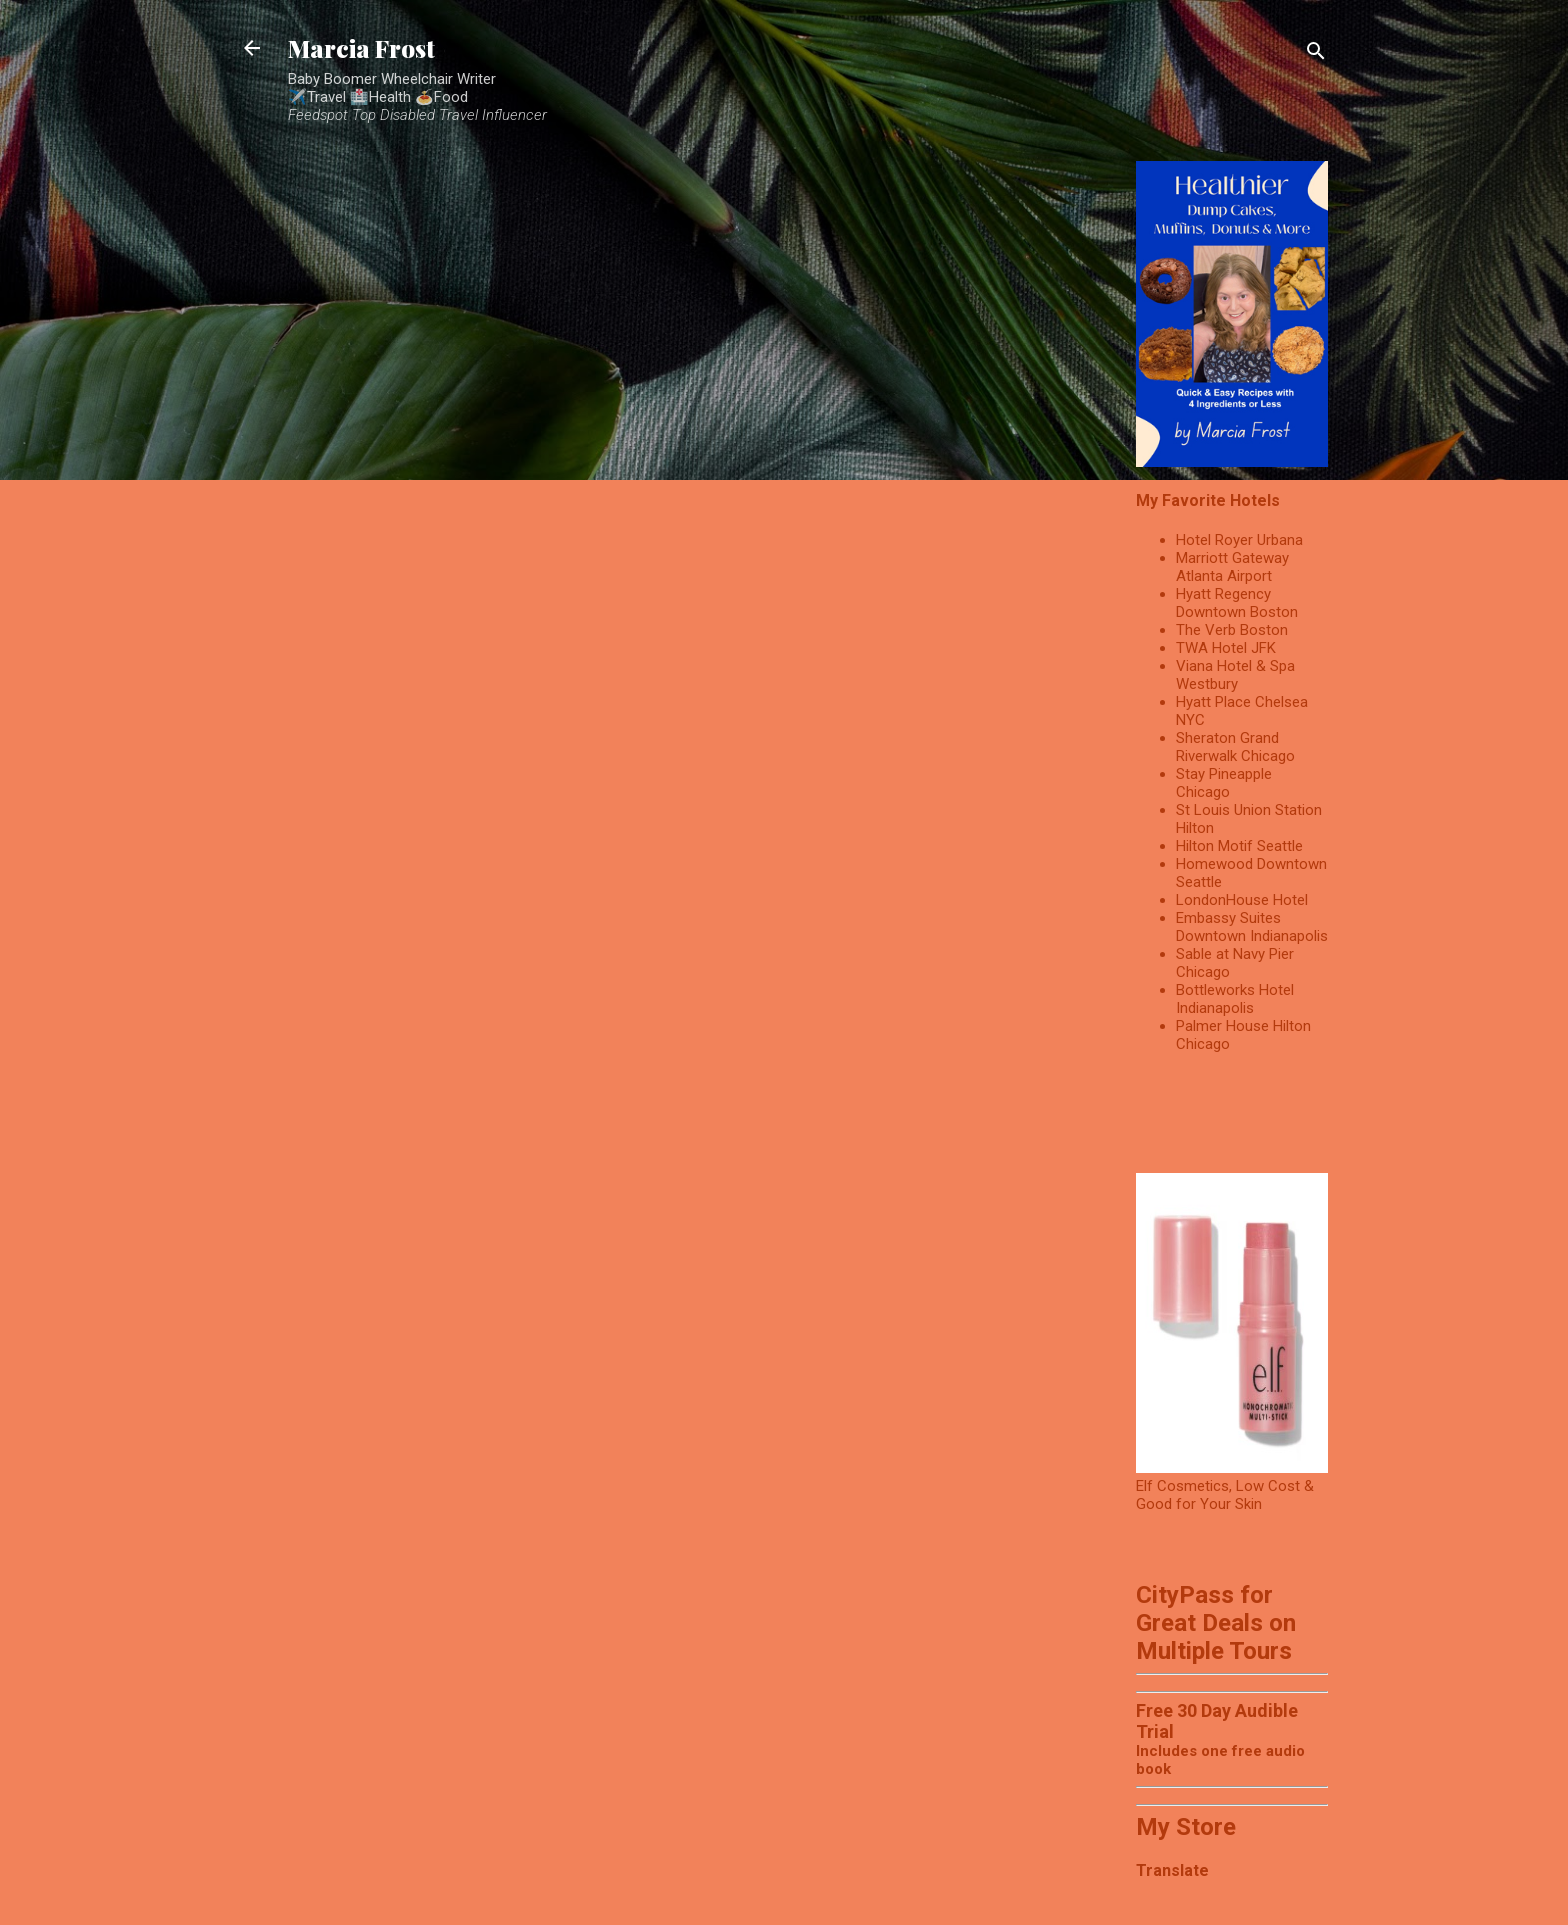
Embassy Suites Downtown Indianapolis (1252, 927)
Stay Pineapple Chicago (1224, 783)
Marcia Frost (361, 48)
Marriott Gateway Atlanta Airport (1232, 567)
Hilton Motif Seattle (1239, 846)
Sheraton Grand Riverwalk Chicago (1235, 747)
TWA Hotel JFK (1226, 648)
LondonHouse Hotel (1242, 900)
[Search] (1316, 54)
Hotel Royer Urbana (1239, 540)
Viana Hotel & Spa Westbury (1235, 675)
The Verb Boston (1232, 630)
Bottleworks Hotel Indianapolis (1235, 999)
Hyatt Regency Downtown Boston (1237, 603)
